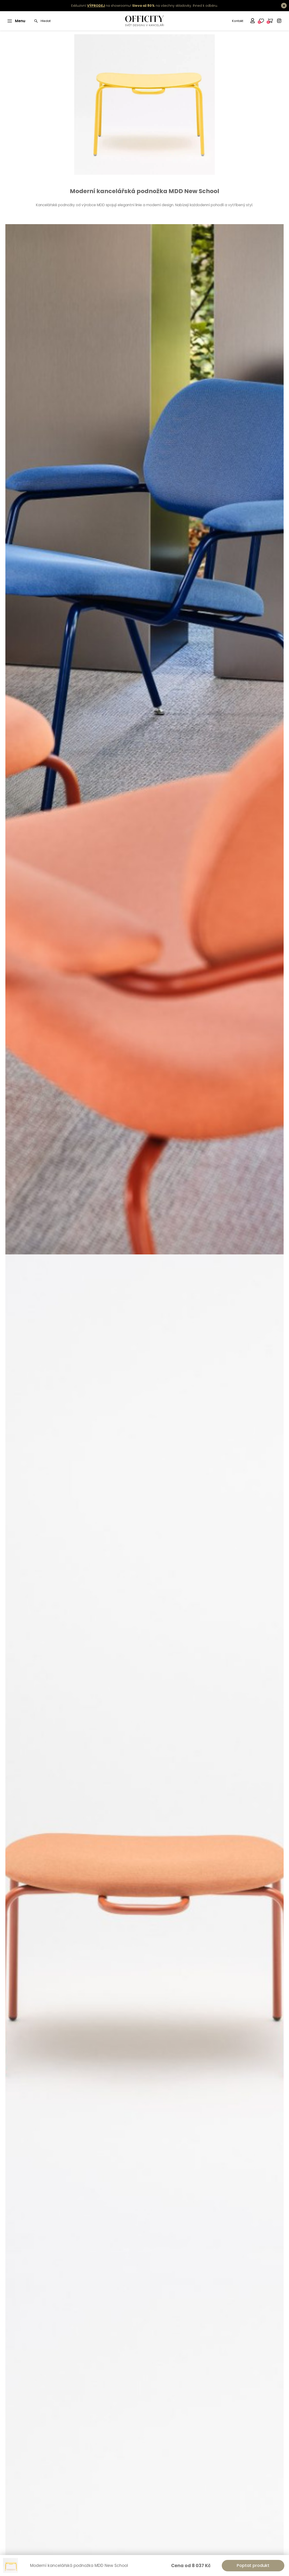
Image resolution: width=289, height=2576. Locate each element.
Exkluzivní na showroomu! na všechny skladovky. (131, 5)
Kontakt (237, 21)
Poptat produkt (253, 2565)
